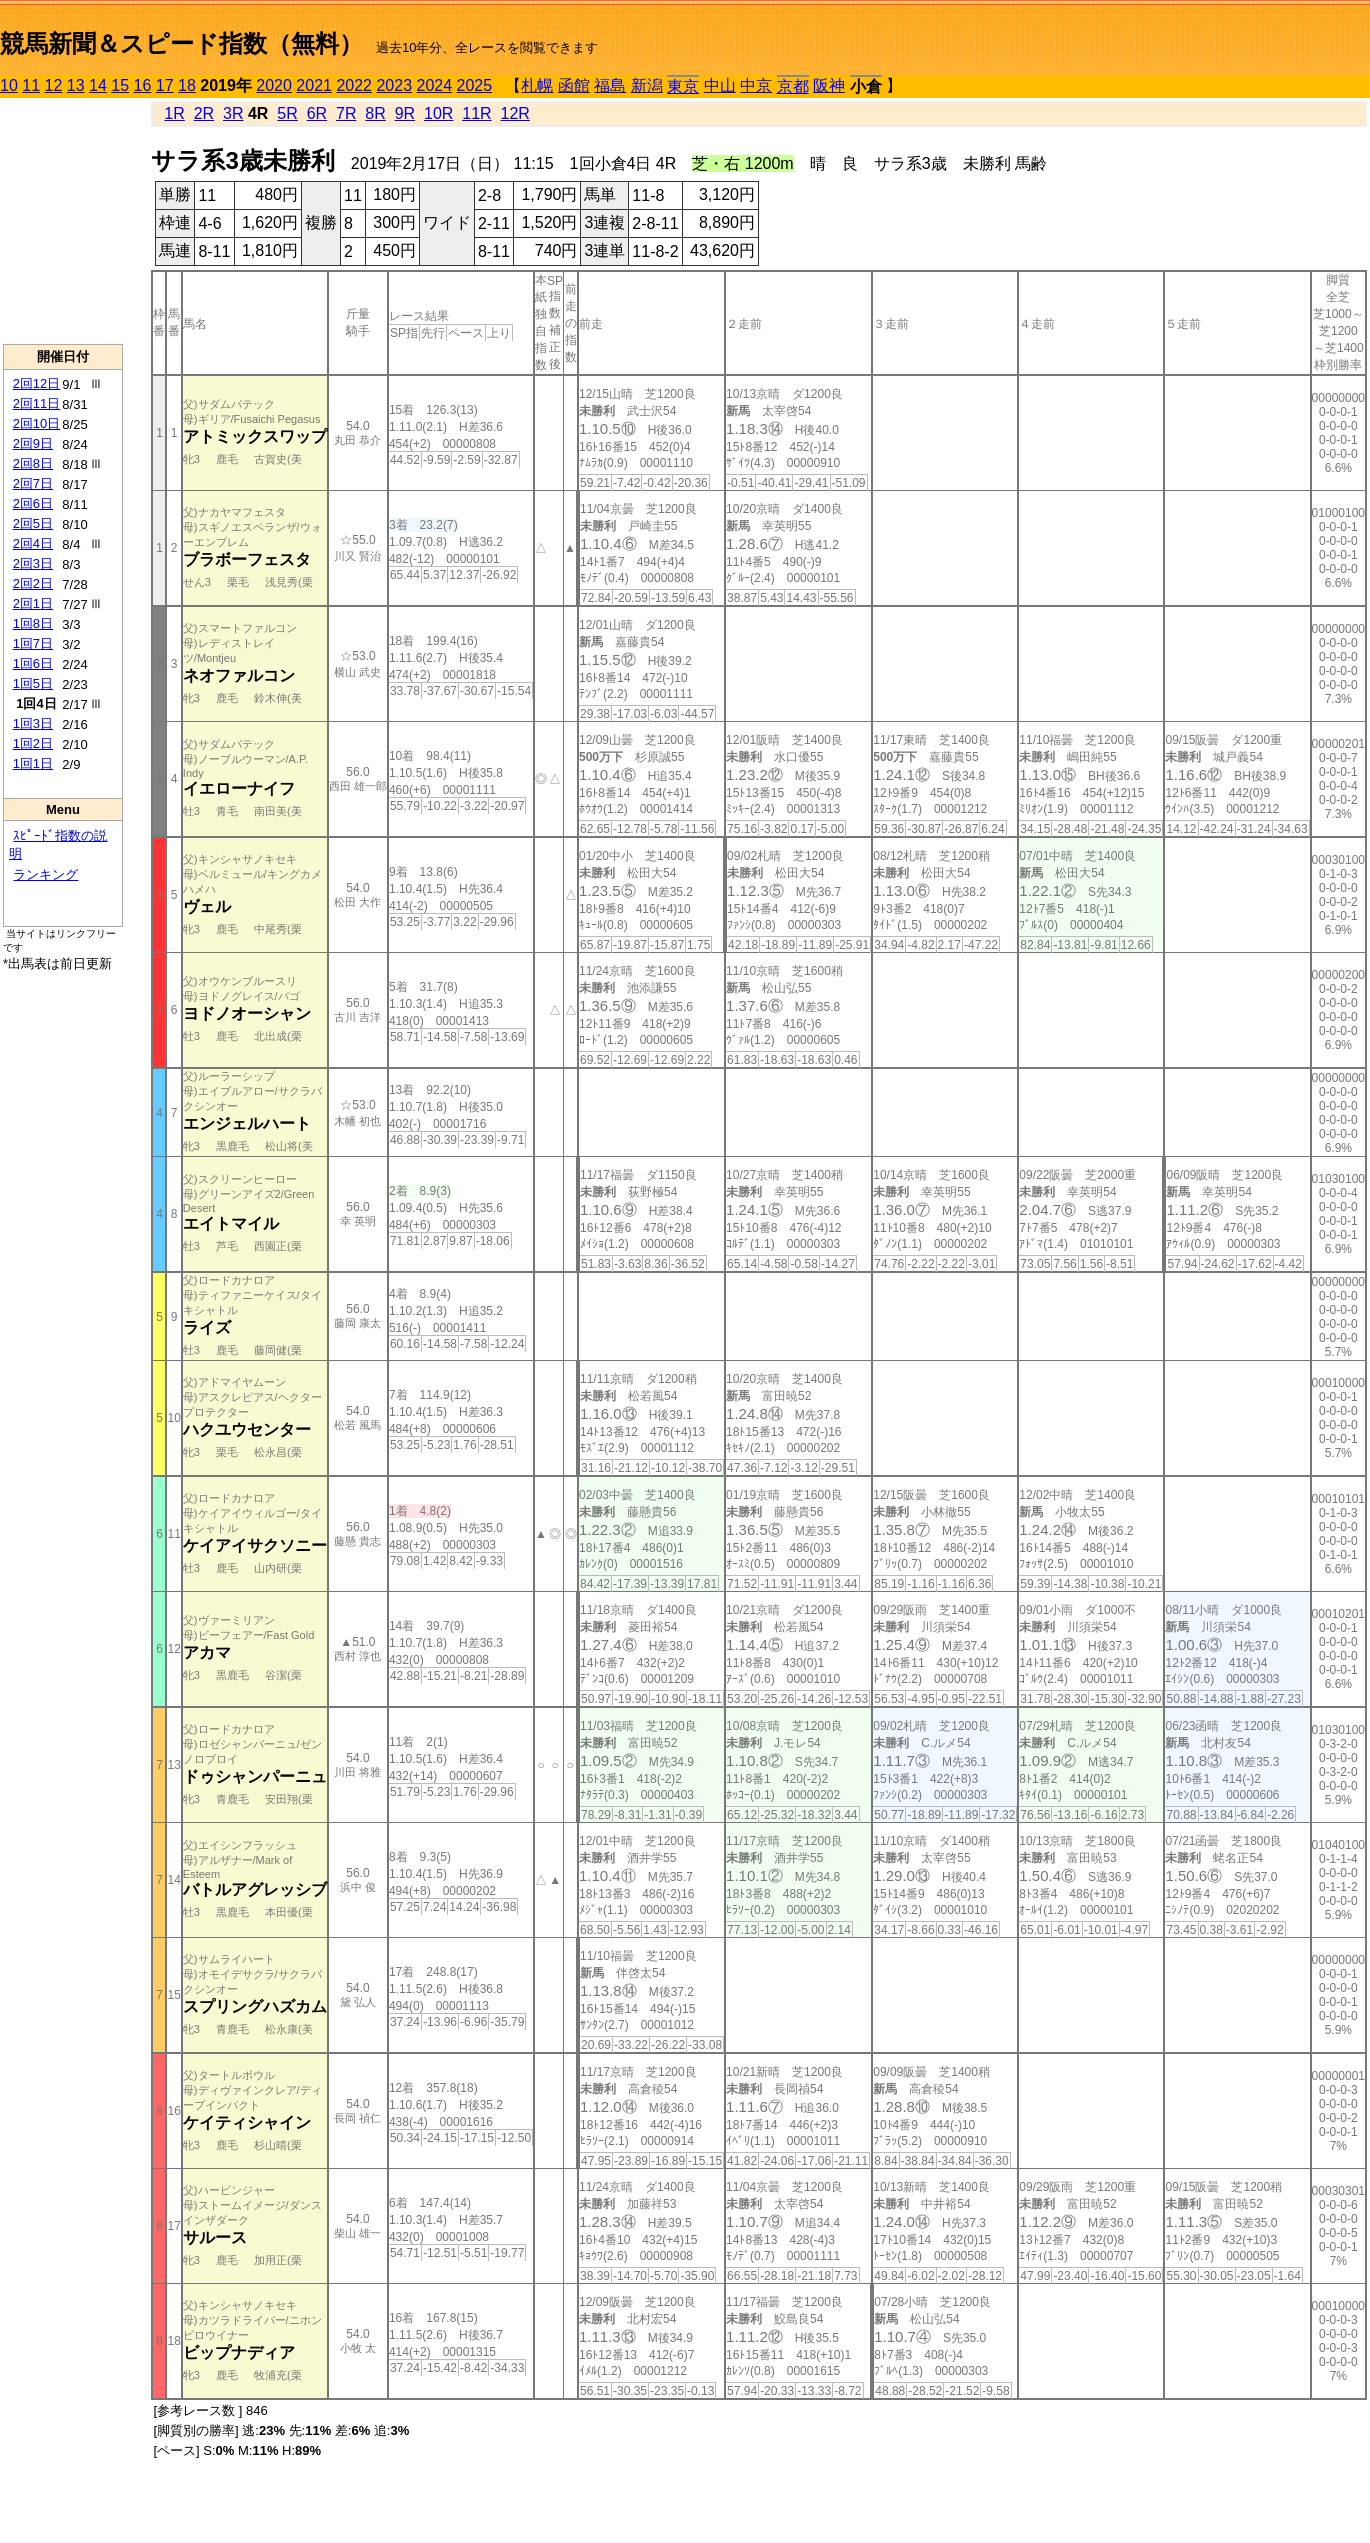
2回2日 (33, 583)
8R (375, 113)
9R (405, 113)
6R (317, 113)
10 (9, 85)
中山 (720, 85)
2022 (354, 85)
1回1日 (33, 763)
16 (143, 85)
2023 (394, 85)
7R (346, 113)
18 (187, 85)
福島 (610, 85)
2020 (274, 85)
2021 (314, 85)
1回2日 (33, 743)
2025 (475, 85)
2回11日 (37, 403)
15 (120, 85)
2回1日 (33, 603)
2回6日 (33, 503)
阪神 (829, 85)
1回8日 (33, 623)
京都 (793, 86)
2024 (434, 85)
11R (476, 113)
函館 (574, 85)
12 (54, 85)
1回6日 (33, 663)
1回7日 (33, 643)
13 (76, 85)
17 (165, 85)
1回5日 (33, 683)
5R (287, 113)
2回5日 (33, 523)
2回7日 (33, 483)
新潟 (647, 85)
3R (233, 113)
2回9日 (33, 443)
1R (174, 113)
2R (204, 113)
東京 (683, 86)
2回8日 (33, 463)
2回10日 (37, 423)
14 (98, 85)
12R (515, 113)
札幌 (537, 85)
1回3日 (33, 723)
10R (438, 113)
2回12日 (37, 383)
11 (31, 85)
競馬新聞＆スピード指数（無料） (181, 43)
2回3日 (33, 563)
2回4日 (33, 543)
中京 (756, 85)
